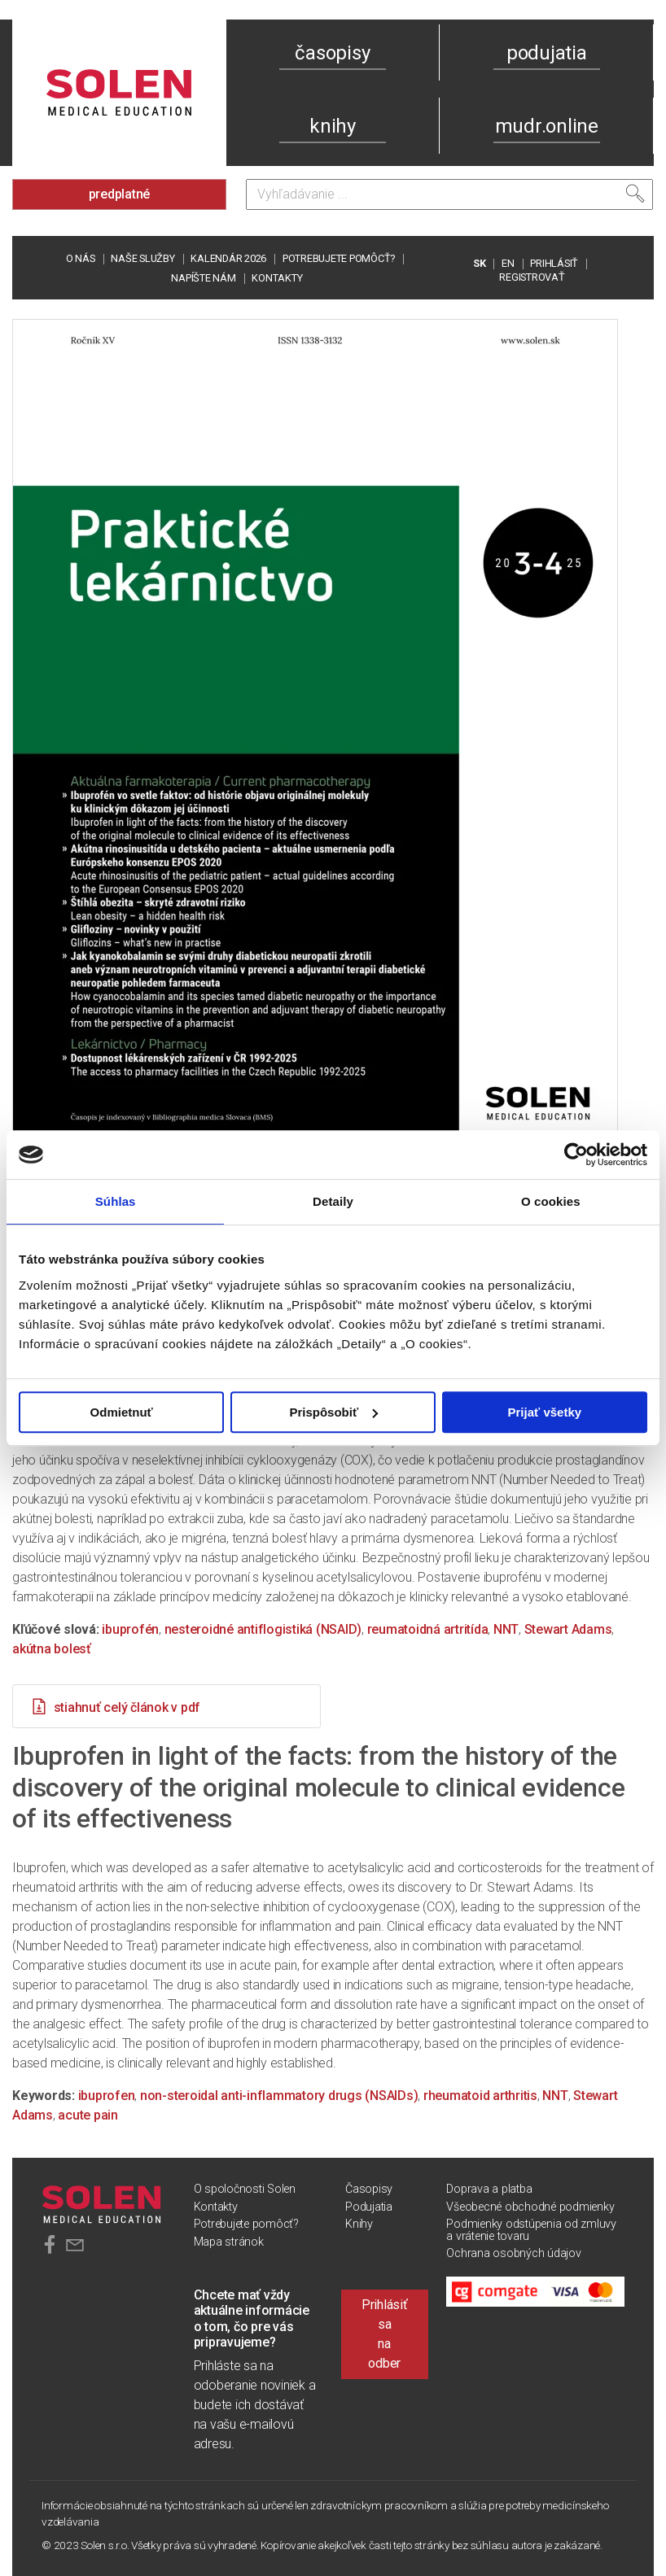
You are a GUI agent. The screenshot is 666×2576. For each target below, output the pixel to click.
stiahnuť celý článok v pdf (114, 1706)
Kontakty (277, 278)
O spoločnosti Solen (245, 2189)
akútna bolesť (51, 1649)
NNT (506, 1629)
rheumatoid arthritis (480, 2095)
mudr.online (546, 126)
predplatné (120, 194)
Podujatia (368, 2207)
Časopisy (368, 2189)
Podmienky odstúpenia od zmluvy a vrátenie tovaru (531, 2229)
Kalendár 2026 (228, 258)
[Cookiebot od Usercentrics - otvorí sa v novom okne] (576, 1154)
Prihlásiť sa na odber (384, 2334)
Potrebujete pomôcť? (339, 258)
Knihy (359, 2224)
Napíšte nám (203, 278)
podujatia (546, 52)
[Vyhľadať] (635, 194)
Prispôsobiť (333, 1412)
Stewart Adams (568, 1629)
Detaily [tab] (333, 1201)
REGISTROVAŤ (531, 277)
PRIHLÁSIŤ (554, 263)
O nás (80, 258)
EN (508, 263)
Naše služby (142, 258)
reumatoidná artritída (428, 1629)
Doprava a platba (489, 2189)
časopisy (332, 52)
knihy (332, 126)
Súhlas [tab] (115, 1201)
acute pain (88, 2115)
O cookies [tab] (551, 1201)
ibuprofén (130, 1629)
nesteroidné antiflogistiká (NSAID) (263, 1629)
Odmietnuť (121, 1412)
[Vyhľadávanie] (449, 194)
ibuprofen (106, 2095)
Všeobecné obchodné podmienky (530, 2207)
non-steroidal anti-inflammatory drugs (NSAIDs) (279, 2095)
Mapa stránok (229, 2242)
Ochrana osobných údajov (513, 2253)
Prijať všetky (545, 1412)
